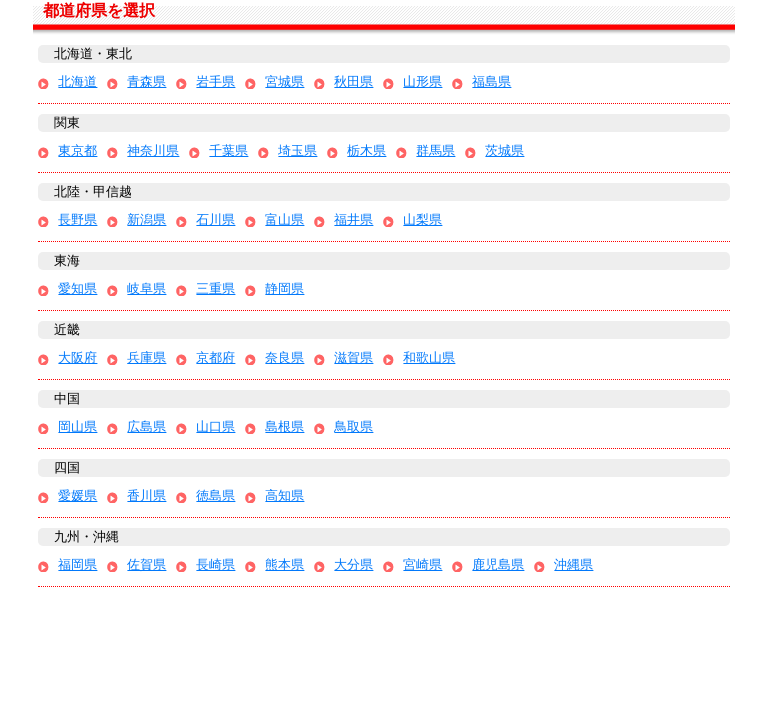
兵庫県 (146, 357)
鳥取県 (353, 426)
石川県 (215, 219)
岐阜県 (146, 288)
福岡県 (77, 564)
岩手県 (215, 81)
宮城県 (284, 81)
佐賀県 (146, 564)
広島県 (146, 426)
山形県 (422, 81)
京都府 (215, 357)
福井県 (353, 219)
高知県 (284, 495)
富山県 (284, 219)
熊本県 (284, 564)
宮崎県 (422, 564)
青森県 (146, 81)
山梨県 (422, 219)
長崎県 (215, 564)
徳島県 (215, 495)
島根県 (284, 426)
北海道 (77, 81)
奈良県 (284, 357)
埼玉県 (297, 150)
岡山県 (77, 426)
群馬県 (435, 150)
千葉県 (228, 150)
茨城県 (504, 150)
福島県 (491, 81)
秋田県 (353, 81)
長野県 (77, 219)
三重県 (215, 288)
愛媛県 (77, 495)
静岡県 (284, 288)
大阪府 (77, 357)
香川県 (146, 495)
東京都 (77, 150)
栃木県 (366, 150)
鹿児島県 (498, 564)
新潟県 (146, 219)
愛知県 (77, 288)
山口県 (215, 426)
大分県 (353, 564)
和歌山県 (429, 357)
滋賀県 (353, 357)
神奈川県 (153, 150)
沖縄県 (573, 564)
